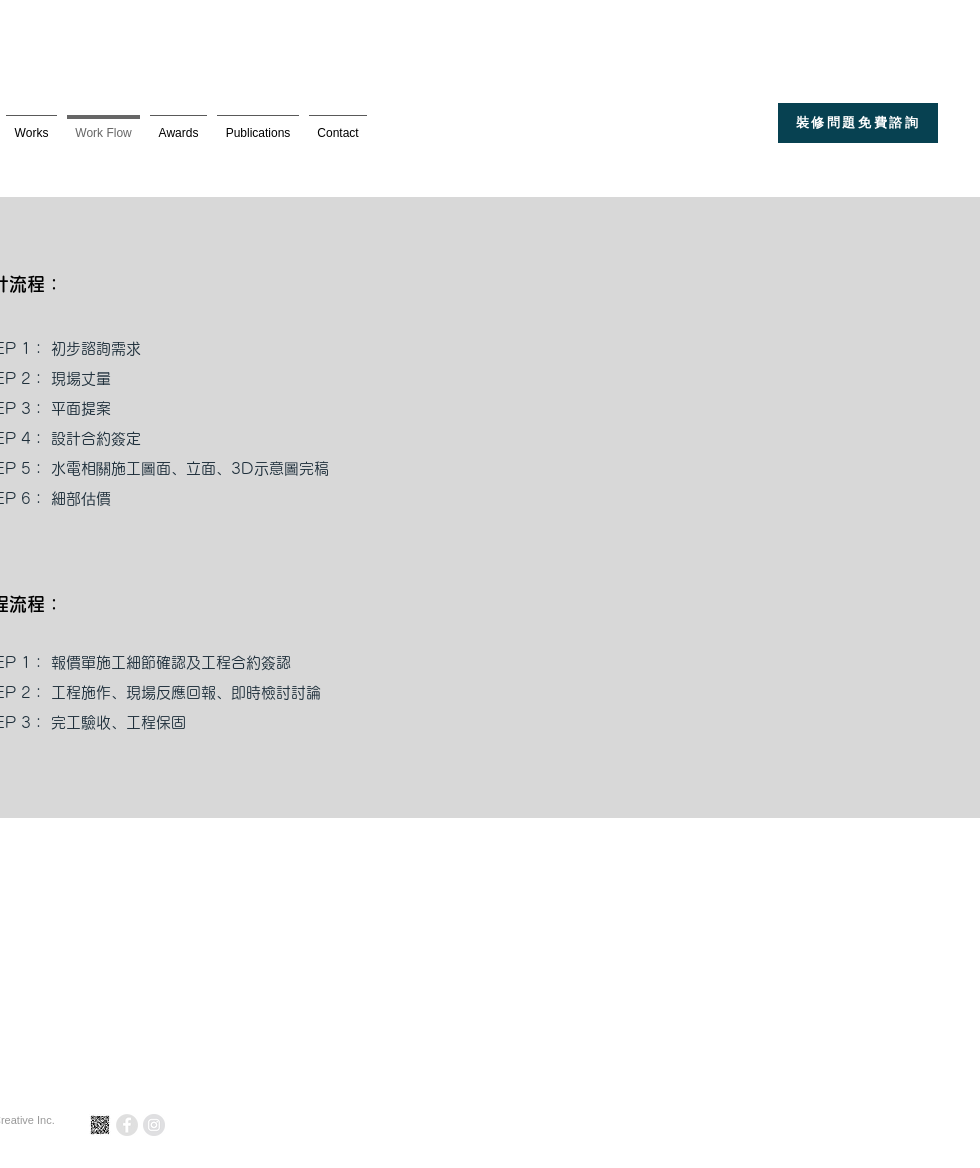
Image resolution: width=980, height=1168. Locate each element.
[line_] (100, 1125)
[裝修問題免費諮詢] (858, 123)
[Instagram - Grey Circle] (154, 1125)
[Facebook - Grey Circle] (127, 1125)
